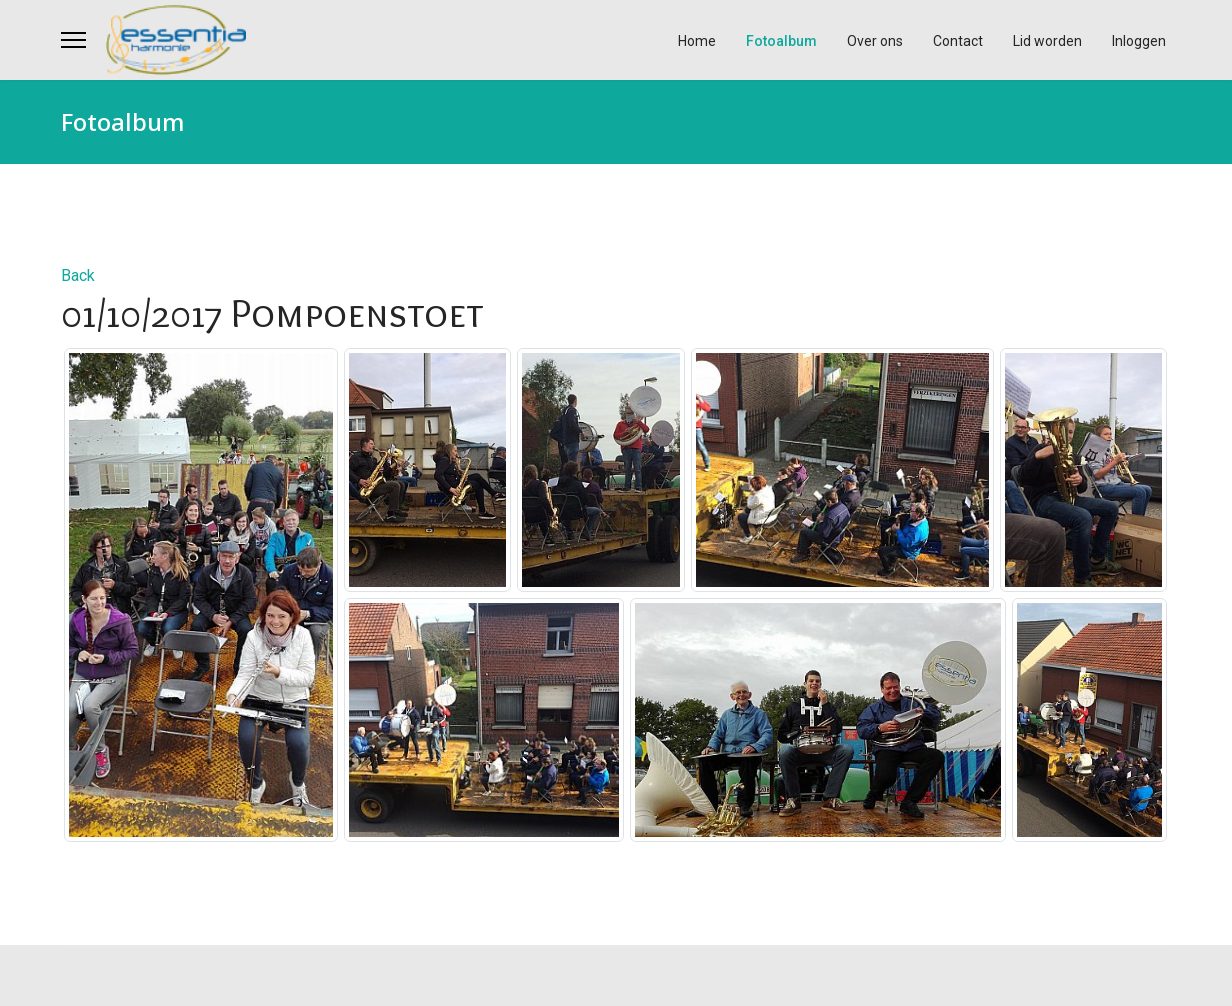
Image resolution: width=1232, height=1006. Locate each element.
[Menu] (73, 40)
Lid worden (1047, 41)
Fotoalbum (781, 41)
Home (697, 41)
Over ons (875, 41)
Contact (958, 41)
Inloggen (1139, 41)
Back (78, 275)
